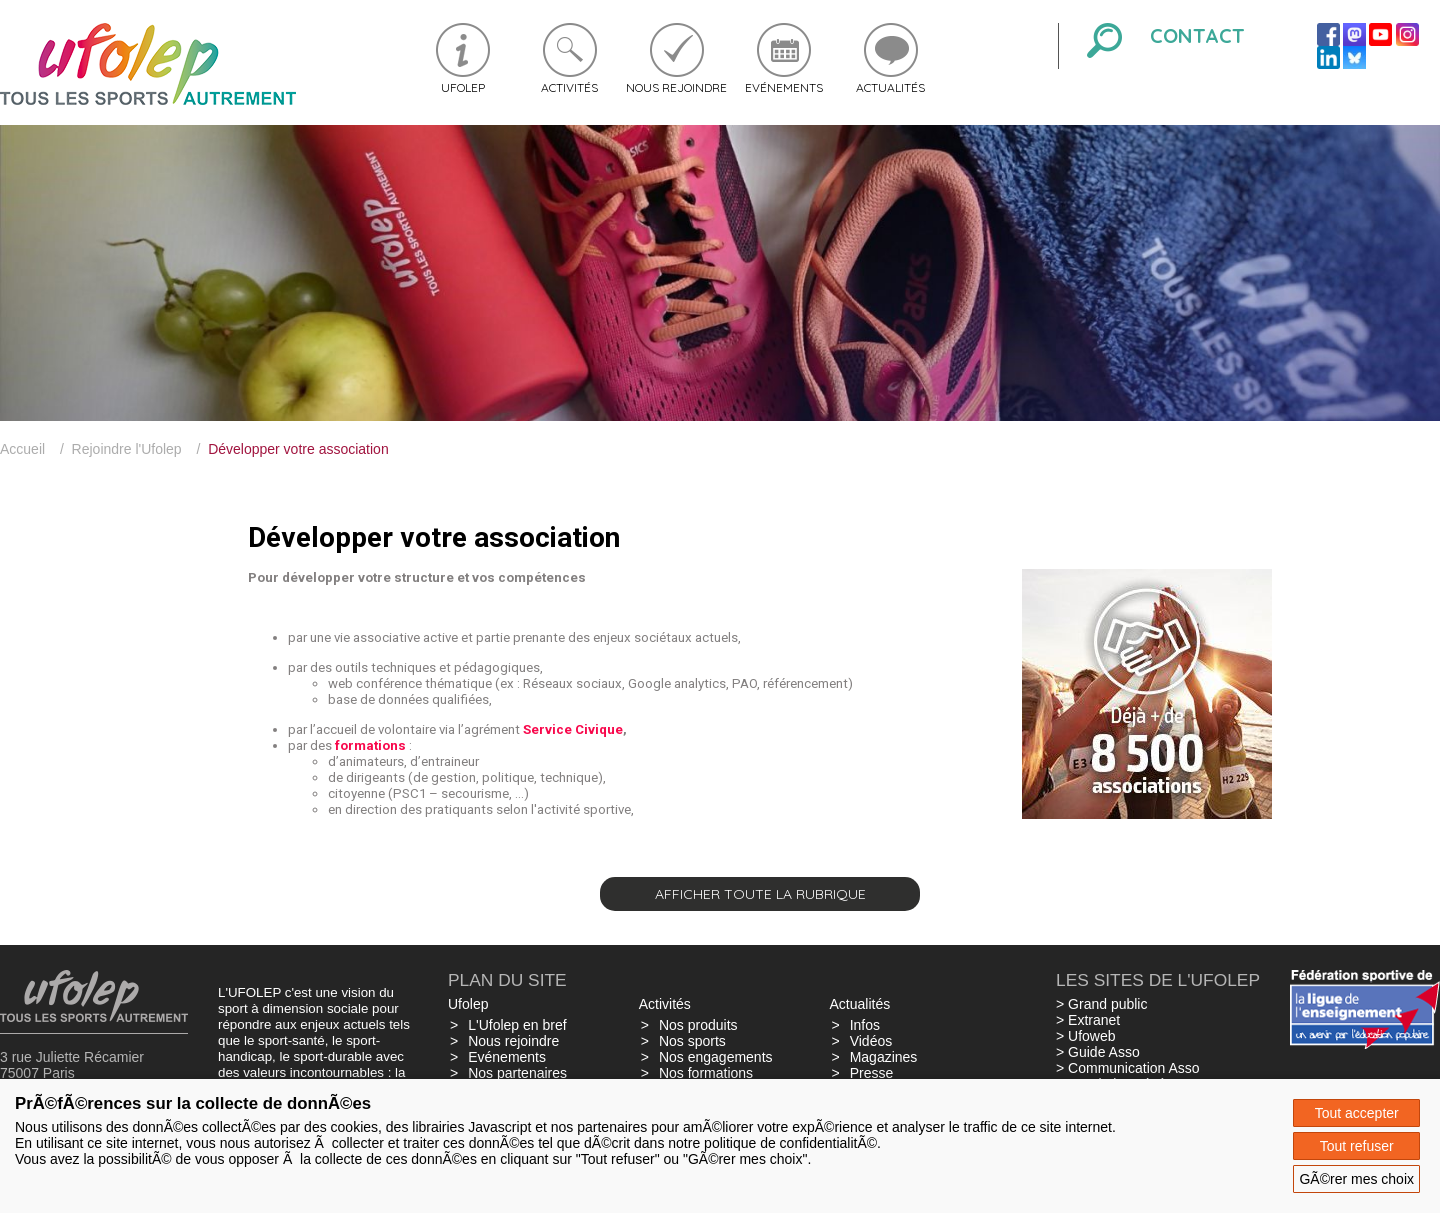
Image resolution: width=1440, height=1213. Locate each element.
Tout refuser (1357, 1146)
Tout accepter (1357, 1113)
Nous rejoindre (676, 87)
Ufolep (463, 87)
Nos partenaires (517, 1073)
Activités (569, 87)
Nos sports (692, 1041)
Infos (865, 1025)
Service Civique (573, 729)
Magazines (884, 1057)
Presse (872, 1073)
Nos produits (698, 1025)
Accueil (22, 449)
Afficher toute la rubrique (760, 894)
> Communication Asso (1128, 1068)
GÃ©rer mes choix (1356, 1179)
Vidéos (871, 1041)
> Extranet (1088, 1020)
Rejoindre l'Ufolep (127, 449)
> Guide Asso (1098, 1052)
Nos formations (706, 1073)
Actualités (890, 87)
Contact (1197, 35)
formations (370, 745)
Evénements (784, 87)
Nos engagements (716, 1057)
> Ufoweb (1086, 1036)
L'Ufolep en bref (517, 1025)
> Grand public (1101, 1004)
